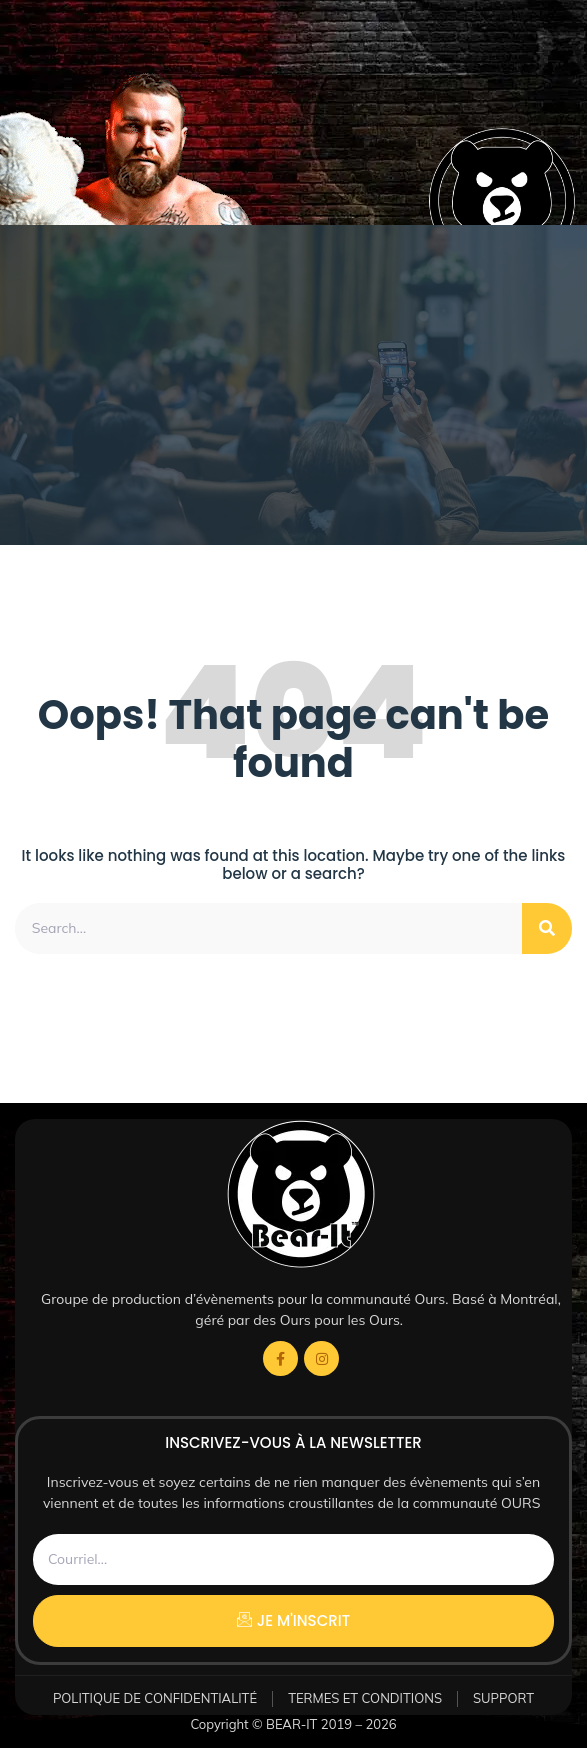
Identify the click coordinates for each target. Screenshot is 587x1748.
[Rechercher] (547, 928)
